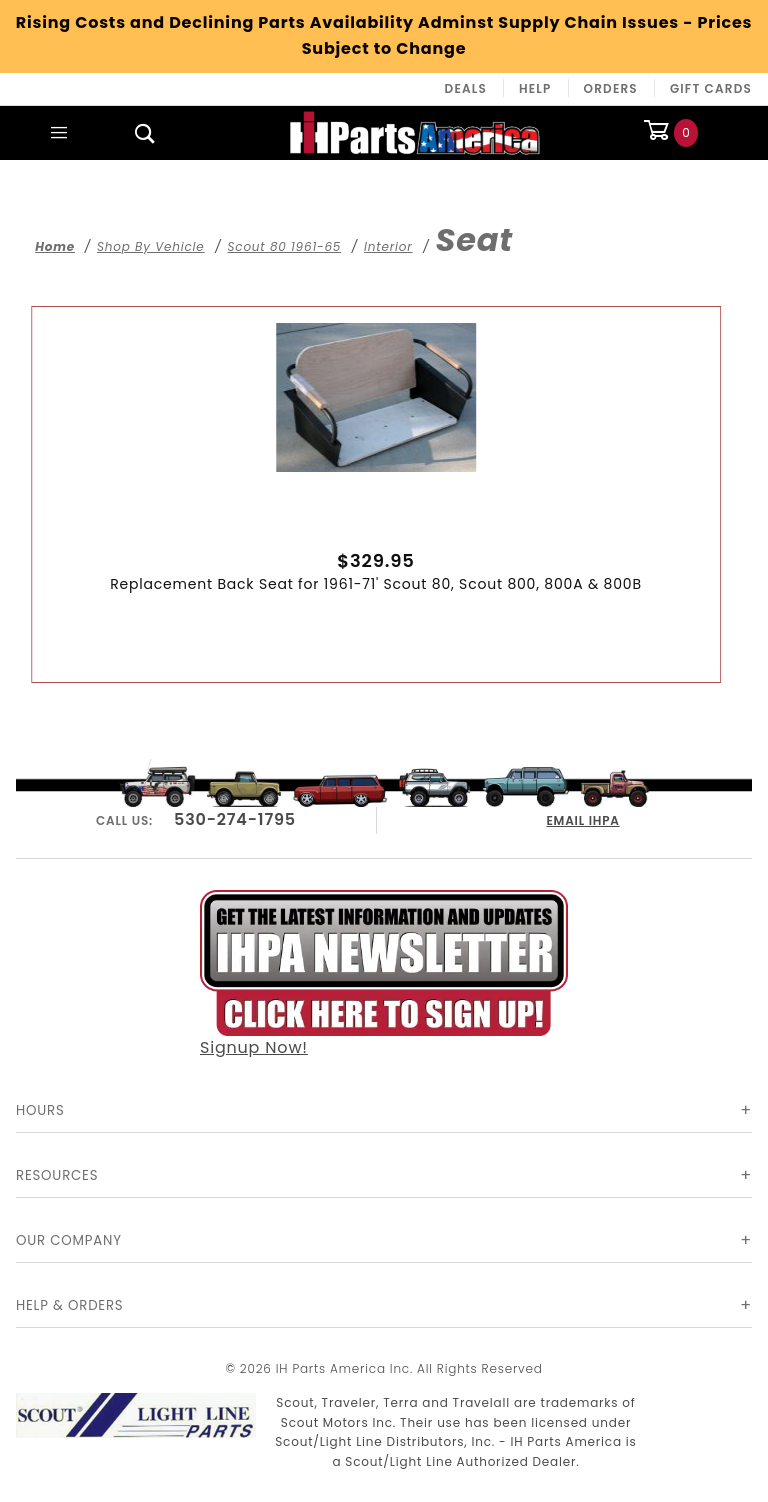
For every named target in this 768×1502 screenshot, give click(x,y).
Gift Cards (711, 88)
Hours (40, 1110)
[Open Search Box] (145, 133)
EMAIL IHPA (583, 817)
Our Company (69, 1240)
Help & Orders (69, 1305)
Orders (611, 88)
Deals (466, 88)
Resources (57, 1175)
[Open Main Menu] (59, 133)
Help (535, 88)
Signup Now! (384, 972)
